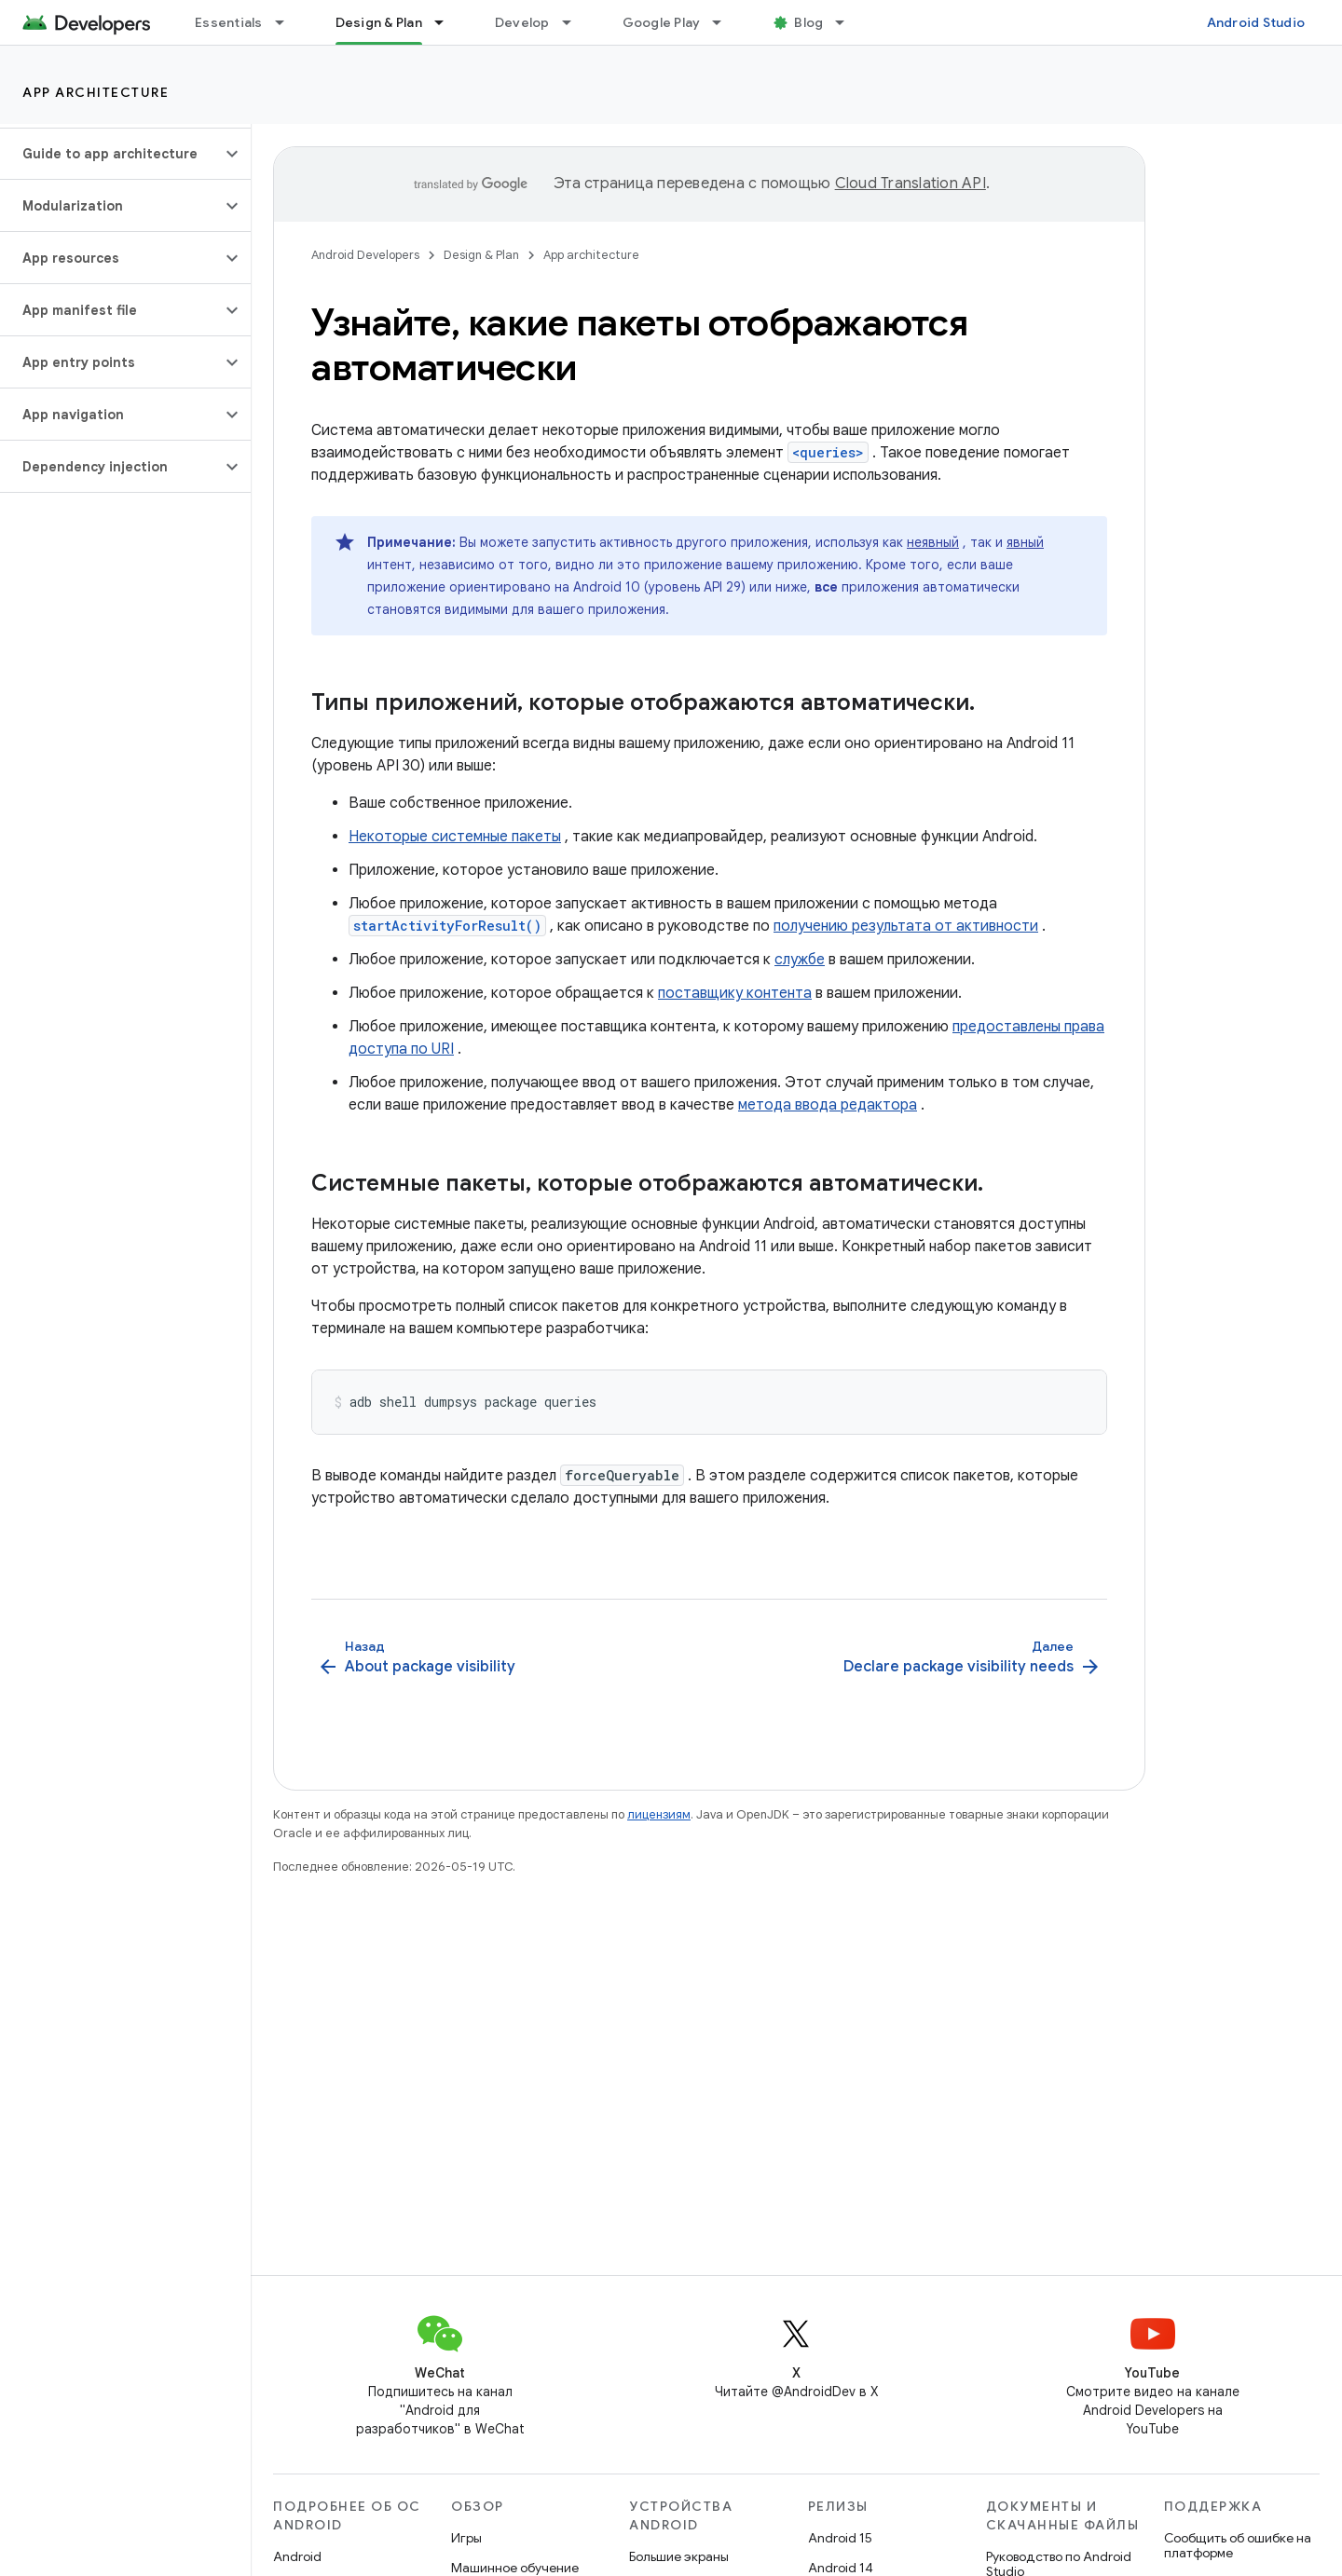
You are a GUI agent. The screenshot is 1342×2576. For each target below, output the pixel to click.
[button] (110, 154)
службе (799, 959)
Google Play (662, 22)
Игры (466, 2537)
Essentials (229, 22)
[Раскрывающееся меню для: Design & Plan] (447, 22)
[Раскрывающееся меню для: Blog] (848, 22)
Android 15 (840, 2537)
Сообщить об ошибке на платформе (1237, 2545)
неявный (933, 542)
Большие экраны (679, 2556)
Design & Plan (481, 255)
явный (1025, 542)
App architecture (95, 92)
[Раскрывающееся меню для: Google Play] (725, 22)
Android (297, 2556)
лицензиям (659, 1814)
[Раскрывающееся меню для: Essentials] (288, 22)
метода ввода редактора (827, 1105)
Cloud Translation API (910, 183)
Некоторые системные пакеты (455, 836)
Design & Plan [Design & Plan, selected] (379, 22)
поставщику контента (735, 993)
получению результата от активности (906, 926)
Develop (522, 22)
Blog (808, 22)
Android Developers (365, 255)
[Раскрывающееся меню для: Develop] (575, 22)
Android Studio (1256, 22)
